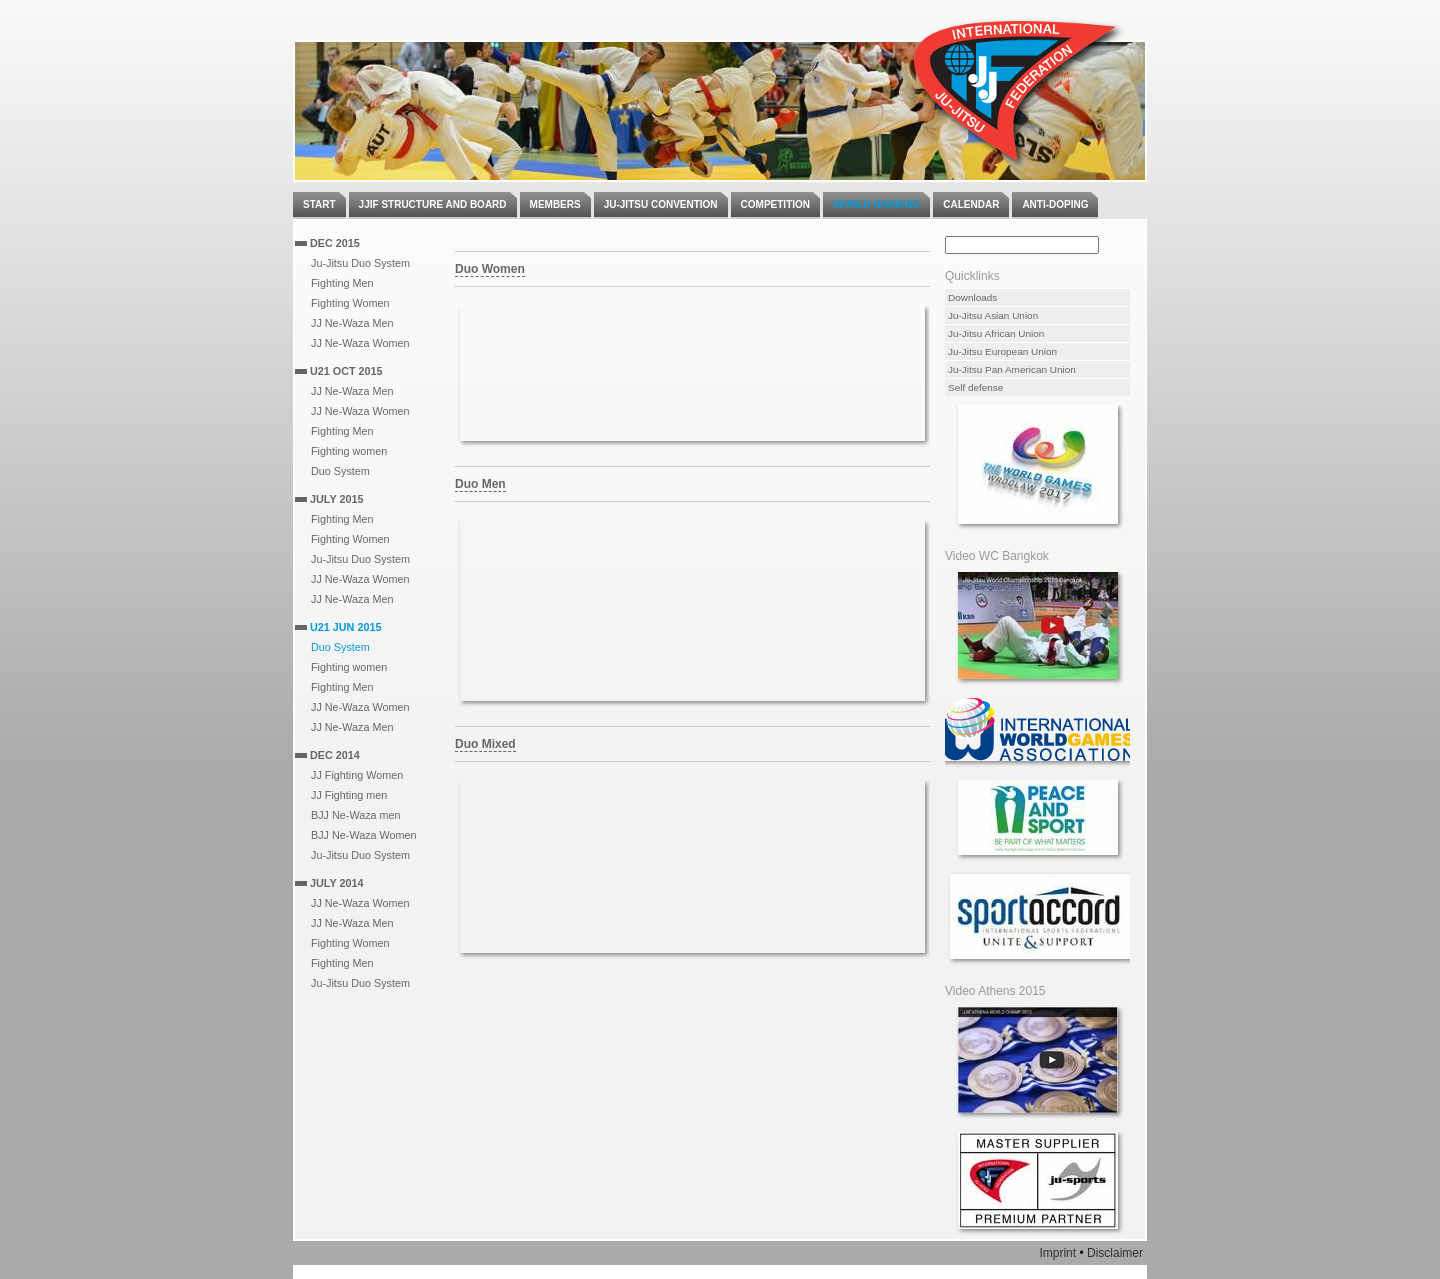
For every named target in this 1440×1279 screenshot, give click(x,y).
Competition (775, 204)
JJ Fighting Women (357, 775)
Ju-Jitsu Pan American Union (1012, 369)
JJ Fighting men (349, 795)
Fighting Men (342, 283)
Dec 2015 (335, 243)
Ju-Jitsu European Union (1002, 351)
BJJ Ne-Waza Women (364, 835)
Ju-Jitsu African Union (996, 333)
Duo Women (490, 269)
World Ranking (876, 204)
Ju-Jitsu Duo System (360, 263)
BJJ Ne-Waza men (356, 815)
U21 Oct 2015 (346, 371)
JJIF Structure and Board (433, 204)
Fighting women (349, 451)
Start (319, 204)
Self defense (975, 387)
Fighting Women (350, 303)
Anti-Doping (1055, 204)
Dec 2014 (335, 755)
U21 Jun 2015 (345, 627)
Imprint (1057, 1253)
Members (555, 204)
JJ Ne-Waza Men (352, 323)
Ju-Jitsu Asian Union (993, 315)
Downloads (972, 297)
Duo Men (480, 484)
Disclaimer (1115, 1253)
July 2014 (336, 883)
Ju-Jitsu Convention (661, 204)
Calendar (971, 204)
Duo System (340, 471)
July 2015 (336, 499)
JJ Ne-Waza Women (360, 343)
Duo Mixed (485, 744)
